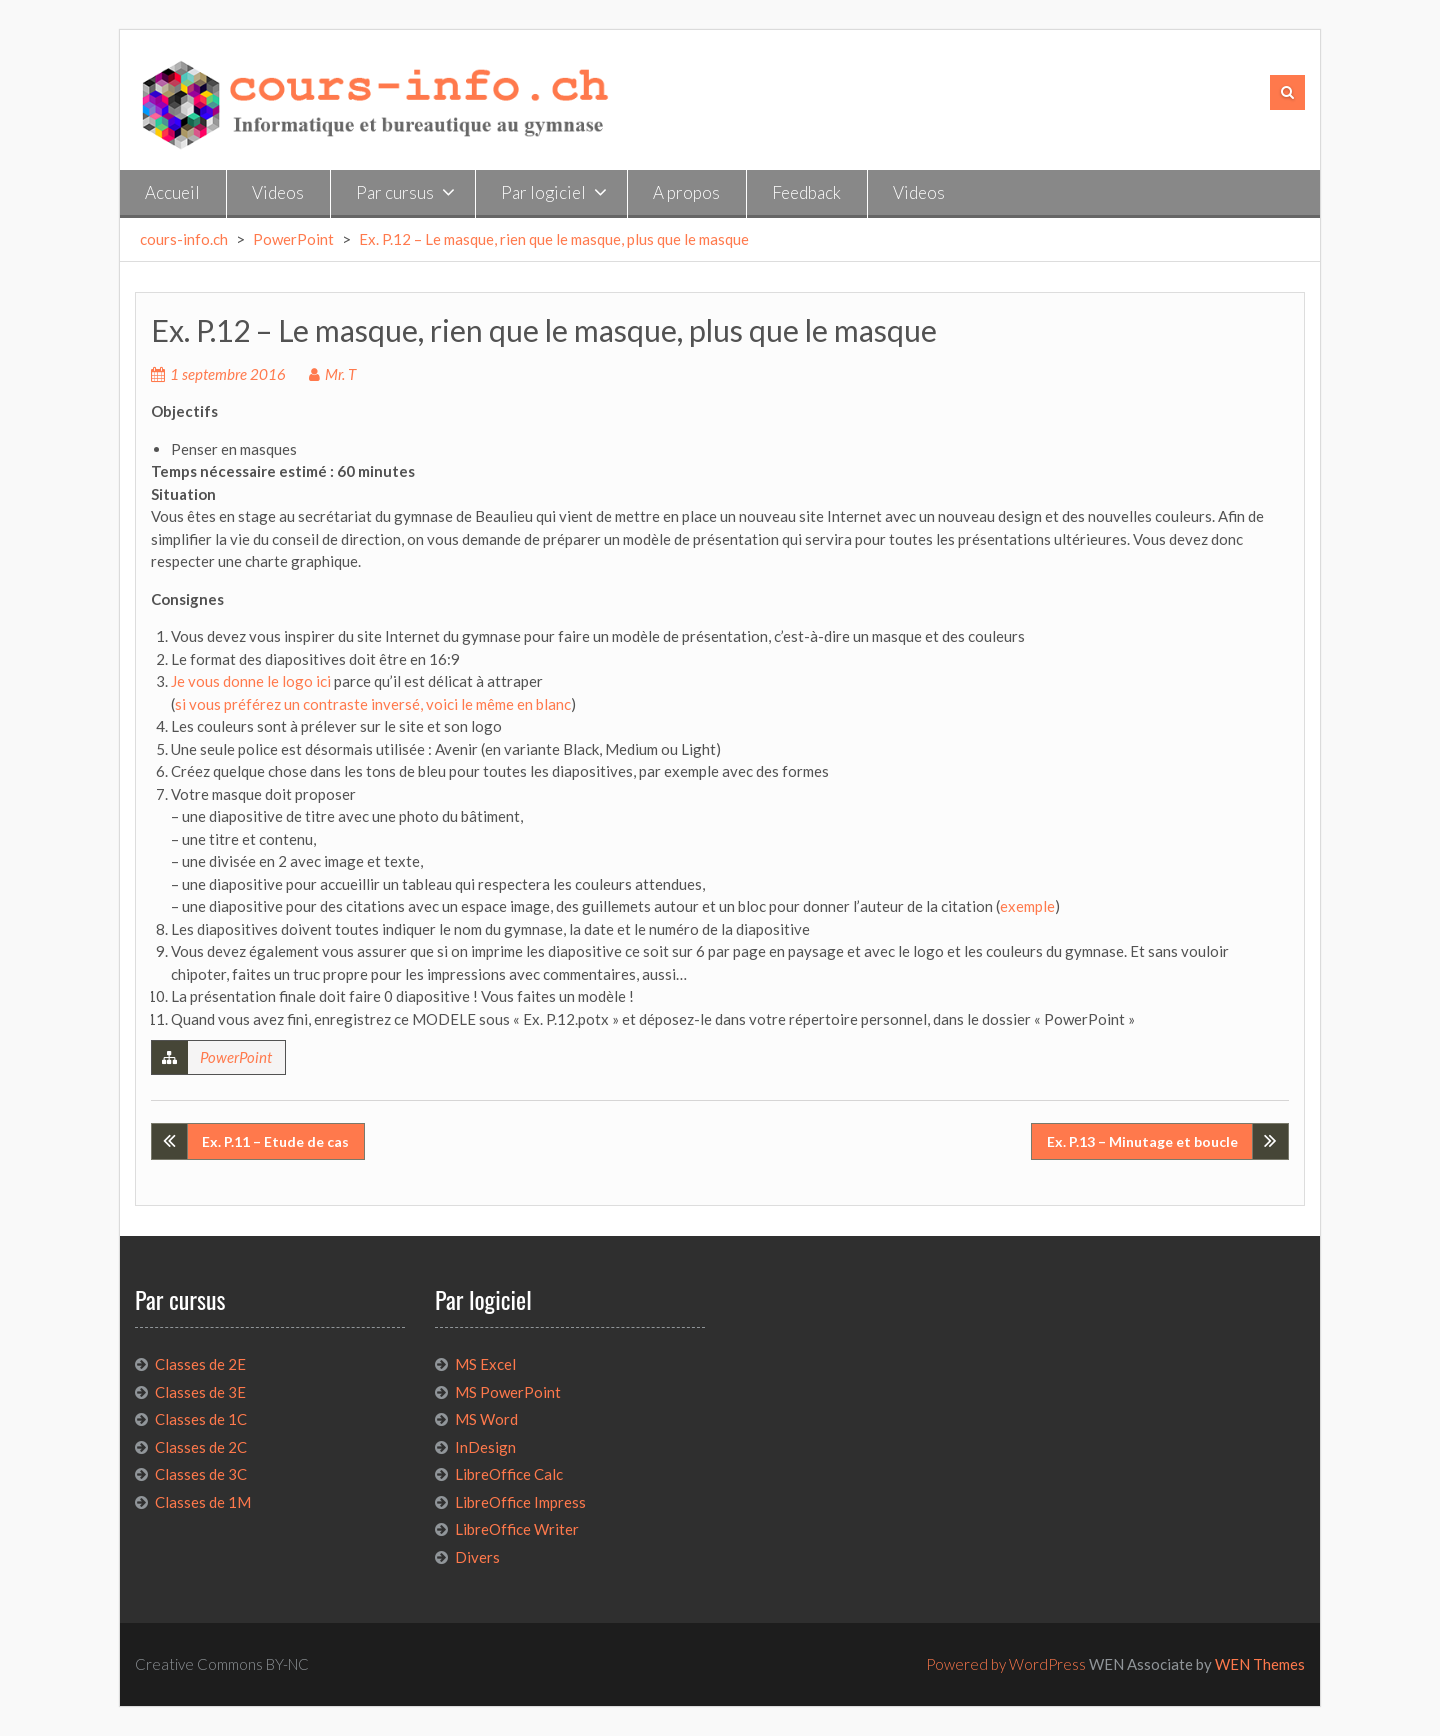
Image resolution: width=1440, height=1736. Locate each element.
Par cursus (395, 192)
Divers (477, 1557)
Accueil (172, 192)
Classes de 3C (201, 1474)
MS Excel (485, 1364)
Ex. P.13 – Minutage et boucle (1142, 1141)
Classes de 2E (200, 1364)
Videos (278, 192)
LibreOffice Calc (509, 1474)
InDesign (485, 1447)
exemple (1027, 906)
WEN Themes (1260, 1664)
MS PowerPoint (508, 1392)
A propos (686, 192)
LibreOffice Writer (517, 1529)
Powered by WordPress (1006, 1664)
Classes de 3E (200, 1392)
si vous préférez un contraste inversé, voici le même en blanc (373, 704)
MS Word (486, 1419)
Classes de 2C (201, 1447)
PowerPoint (293, 239)
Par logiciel (543, 192)
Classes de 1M (203, 1502)
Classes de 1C (201, 1419)
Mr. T (340, 374)
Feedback (806, 192)
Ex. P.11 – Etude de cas (275, 1141)
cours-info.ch (184, 239)
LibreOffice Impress (520, 1502)
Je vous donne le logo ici (251, 681)
